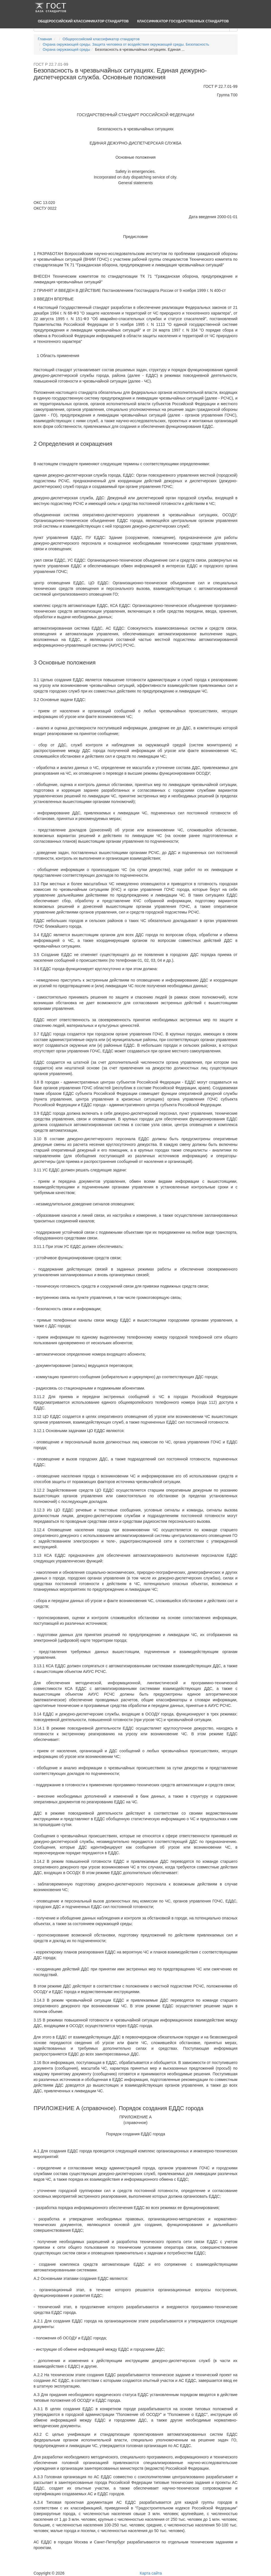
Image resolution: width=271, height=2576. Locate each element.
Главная (45, 39)
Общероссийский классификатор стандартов (83, 21)
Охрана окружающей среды (66, 49)
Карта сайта (151, 2573)
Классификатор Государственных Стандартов (183, 21)
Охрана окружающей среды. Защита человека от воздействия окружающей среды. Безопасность (126, 44)
